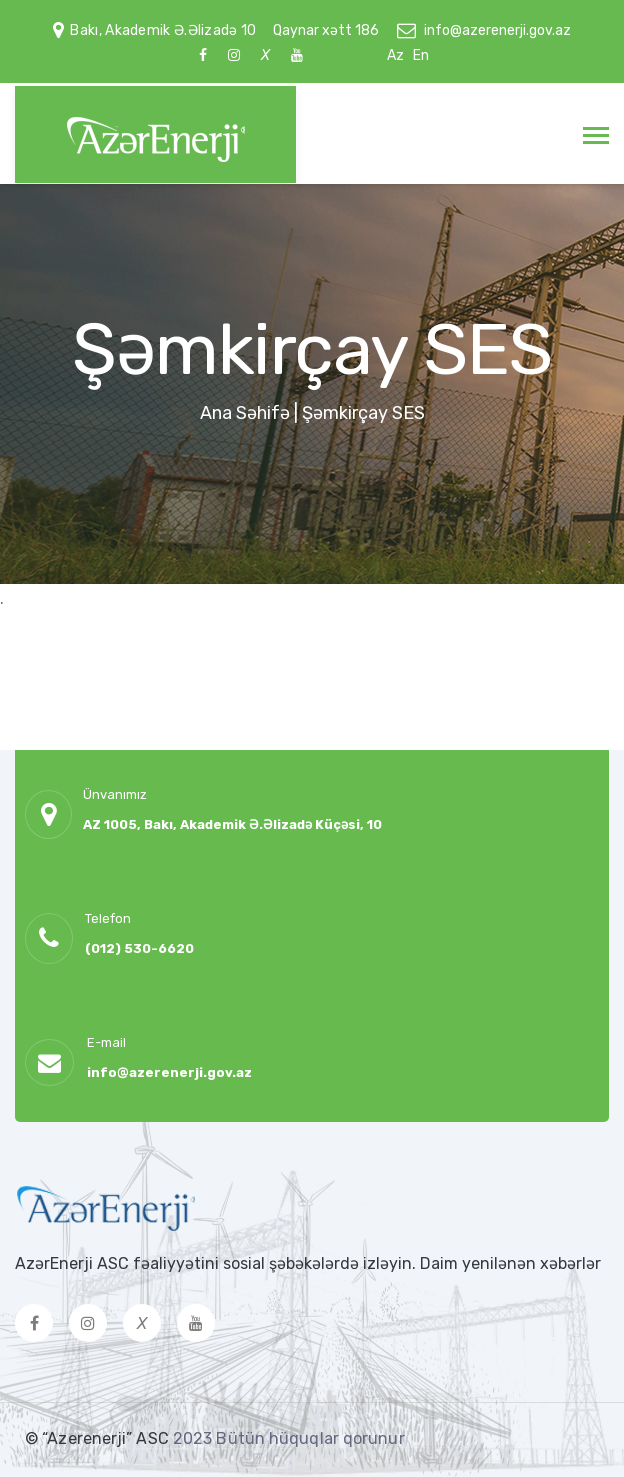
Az (395, 55)
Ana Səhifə (245, 413)
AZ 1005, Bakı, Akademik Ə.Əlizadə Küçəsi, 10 (232, 824)
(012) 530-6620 (139, 948)
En (421, 55)
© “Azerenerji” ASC (99, 1438)
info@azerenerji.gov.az (497, 30)
